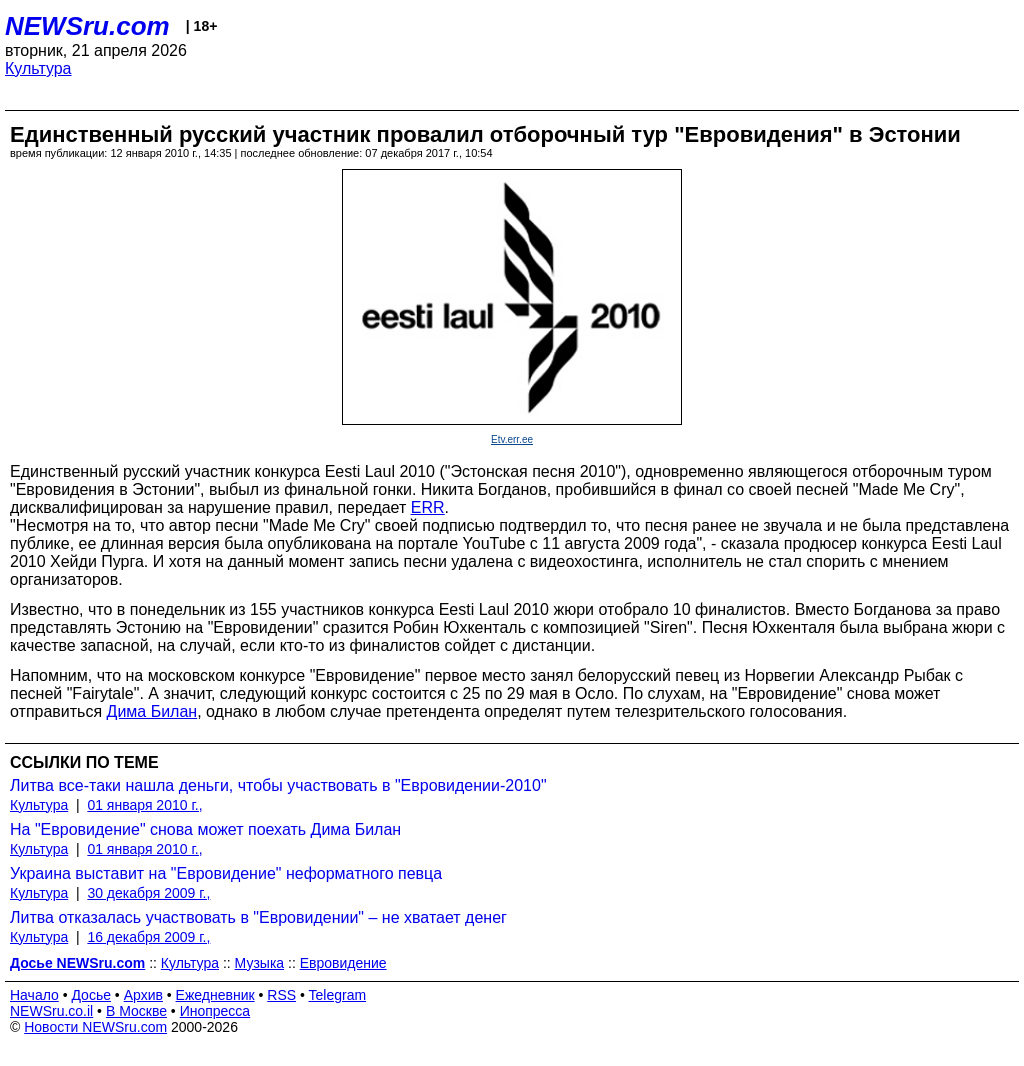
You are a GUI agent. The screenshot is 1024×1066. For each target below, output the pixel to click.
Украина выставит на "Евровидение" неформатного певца (226, 873)
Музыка (260, 963)
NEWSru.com (87, 26)
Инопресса (215, 1011)
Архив (143, 995)
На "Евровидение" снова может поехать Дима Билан (205, 829)
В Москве (136, 1011)
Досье (91, 995)
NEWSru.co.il (51, 1011)
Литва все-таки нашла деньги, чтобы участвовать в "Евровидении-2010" (278, 785)
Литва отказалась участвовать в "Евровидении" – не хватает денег (258, 917)
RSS (281, 995)
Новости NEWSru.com (95, 1027)
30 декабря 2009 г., (148, 893)
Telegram (338, 995)
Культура (38, 68)
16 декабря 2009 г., (148, 937)
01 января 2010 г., (144, 805)
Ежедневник (215, 995)
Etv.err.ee (512, 439)
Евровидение (343, 963)
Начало (34, 995)
